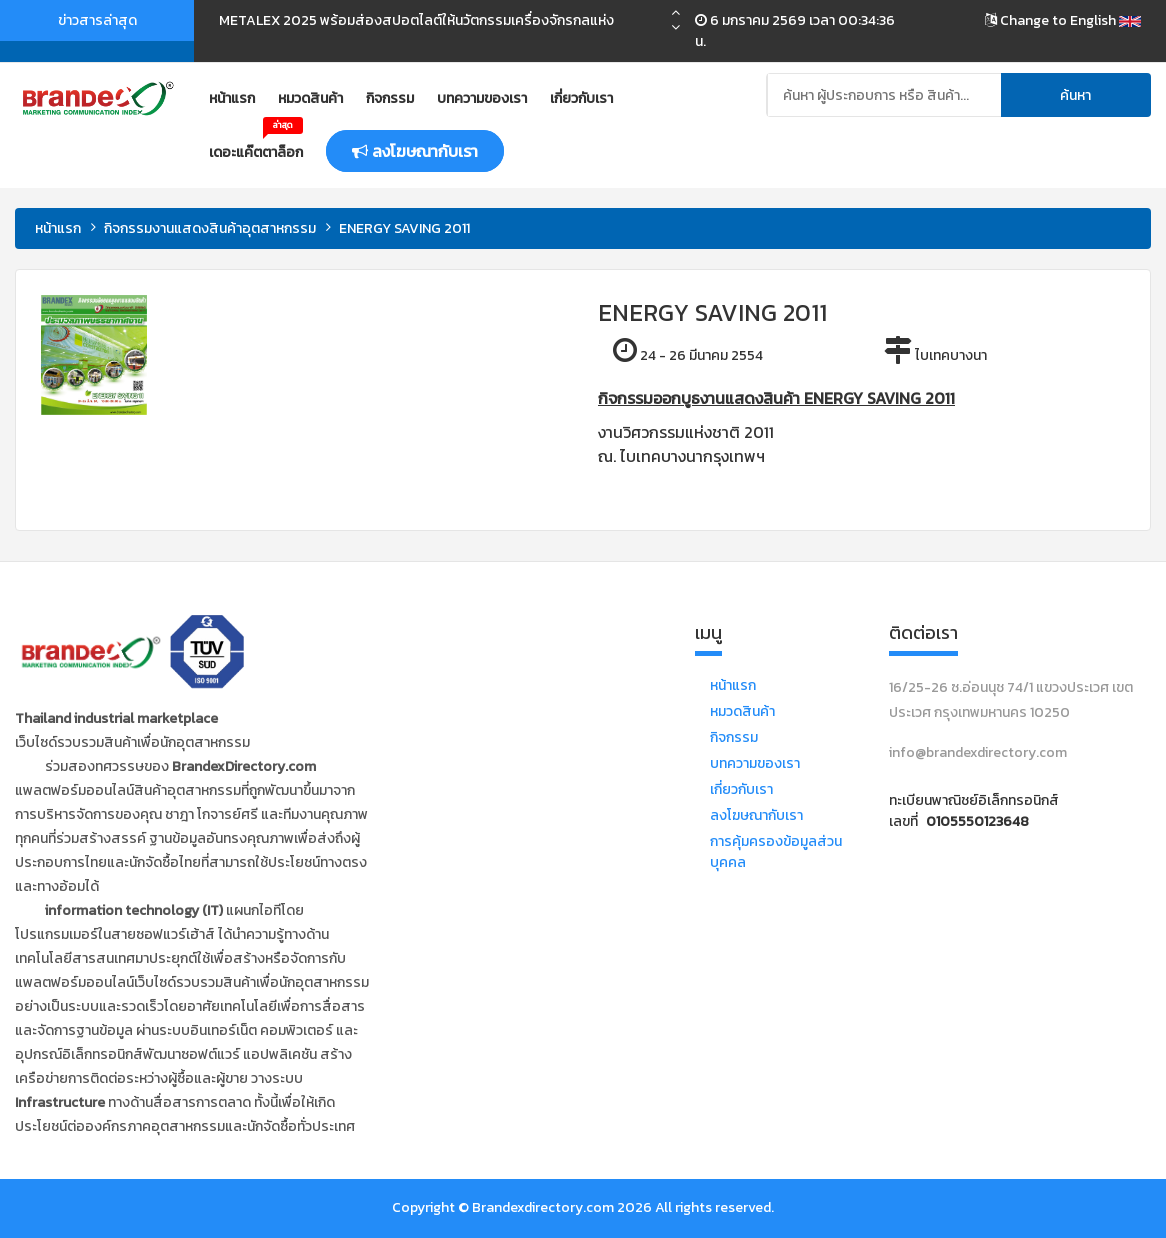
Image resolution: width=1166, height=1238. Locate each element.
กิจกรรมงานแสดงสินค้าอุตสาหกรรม (210, 228)
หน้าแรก (232, 98)
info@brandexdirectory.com (978, 752)
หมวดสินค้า (310, 98)
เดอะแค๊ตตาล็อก (256, 145)
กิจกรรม (390, 98)
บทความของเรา (482, 98)
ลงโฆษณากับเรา (756, 815)
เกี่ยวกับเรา (581, 98)
